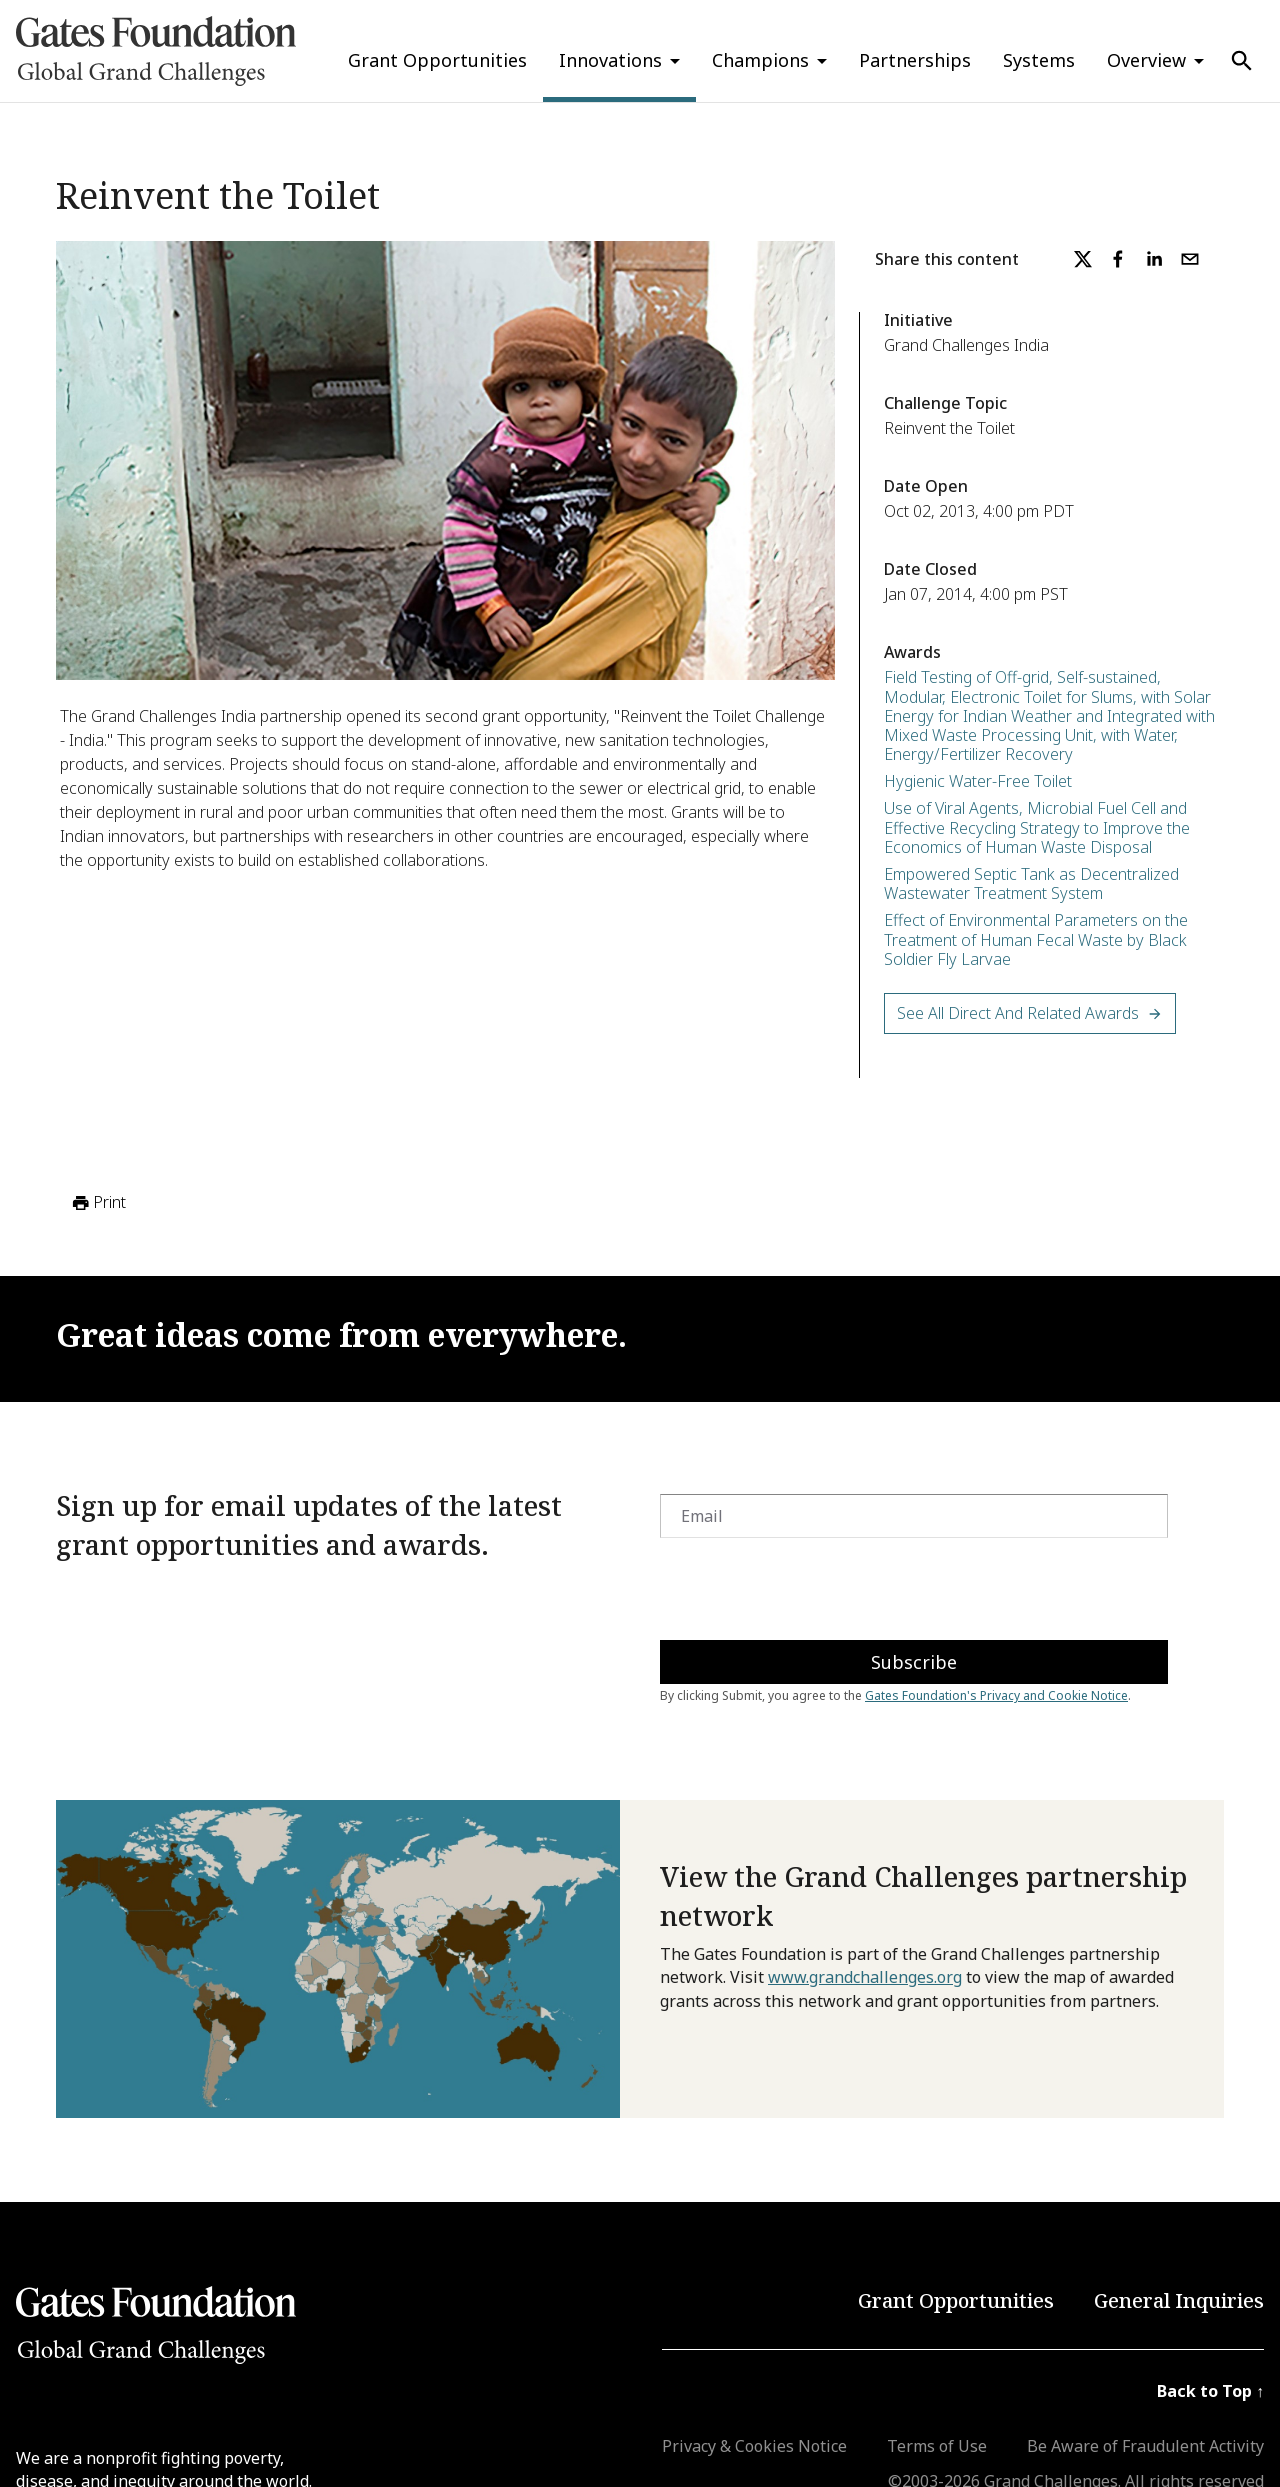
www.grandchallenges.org (865, 1977)
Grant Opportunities (437, 60)
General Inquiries (1179, 2300)
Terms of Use (937, 2446)
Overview (1146, 60)
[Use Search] (1242, 61)
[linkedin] (1154, 259)
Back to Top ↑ (1210, 2391)
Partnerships (915, 60)
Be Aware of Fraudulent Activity (1145, 2446)
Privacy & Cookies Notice (754, 2446)
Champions (760, 60)
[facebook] (1118, 259)
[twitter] (1083, 259)
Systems (1039, 60)
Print (97, 1203)
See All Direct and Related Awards (1030, 1013)
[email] (1190, 259)
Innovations (610, 60)
